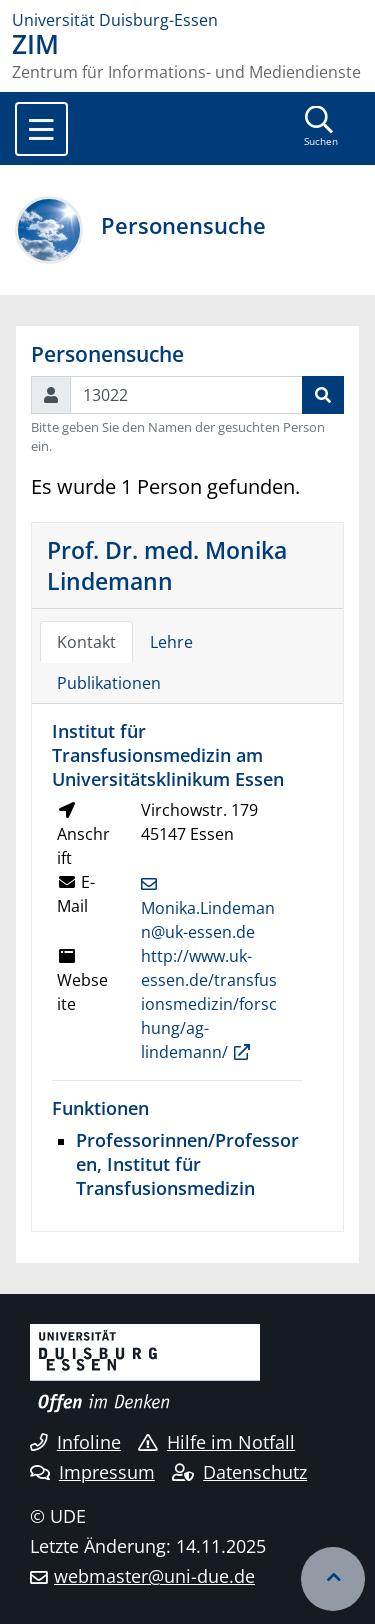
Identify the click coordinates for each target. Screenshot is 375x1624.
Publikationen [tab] (109, 683)
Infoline (75, 1442)
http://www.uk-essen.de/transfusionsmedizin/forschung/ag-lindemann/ (209, 1004)
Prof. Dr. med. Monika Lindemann (167, 565)
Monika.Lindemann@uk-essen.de (208, 920)
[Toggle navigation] (41, 129)
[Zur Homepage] (187, 20)
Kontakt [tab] (86, 642)
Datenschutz (239, 1472)
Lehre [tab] (171, 642)
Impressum (92, 1472)
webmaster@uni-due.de (154, 1576)
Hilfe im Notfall (216, 1442)
